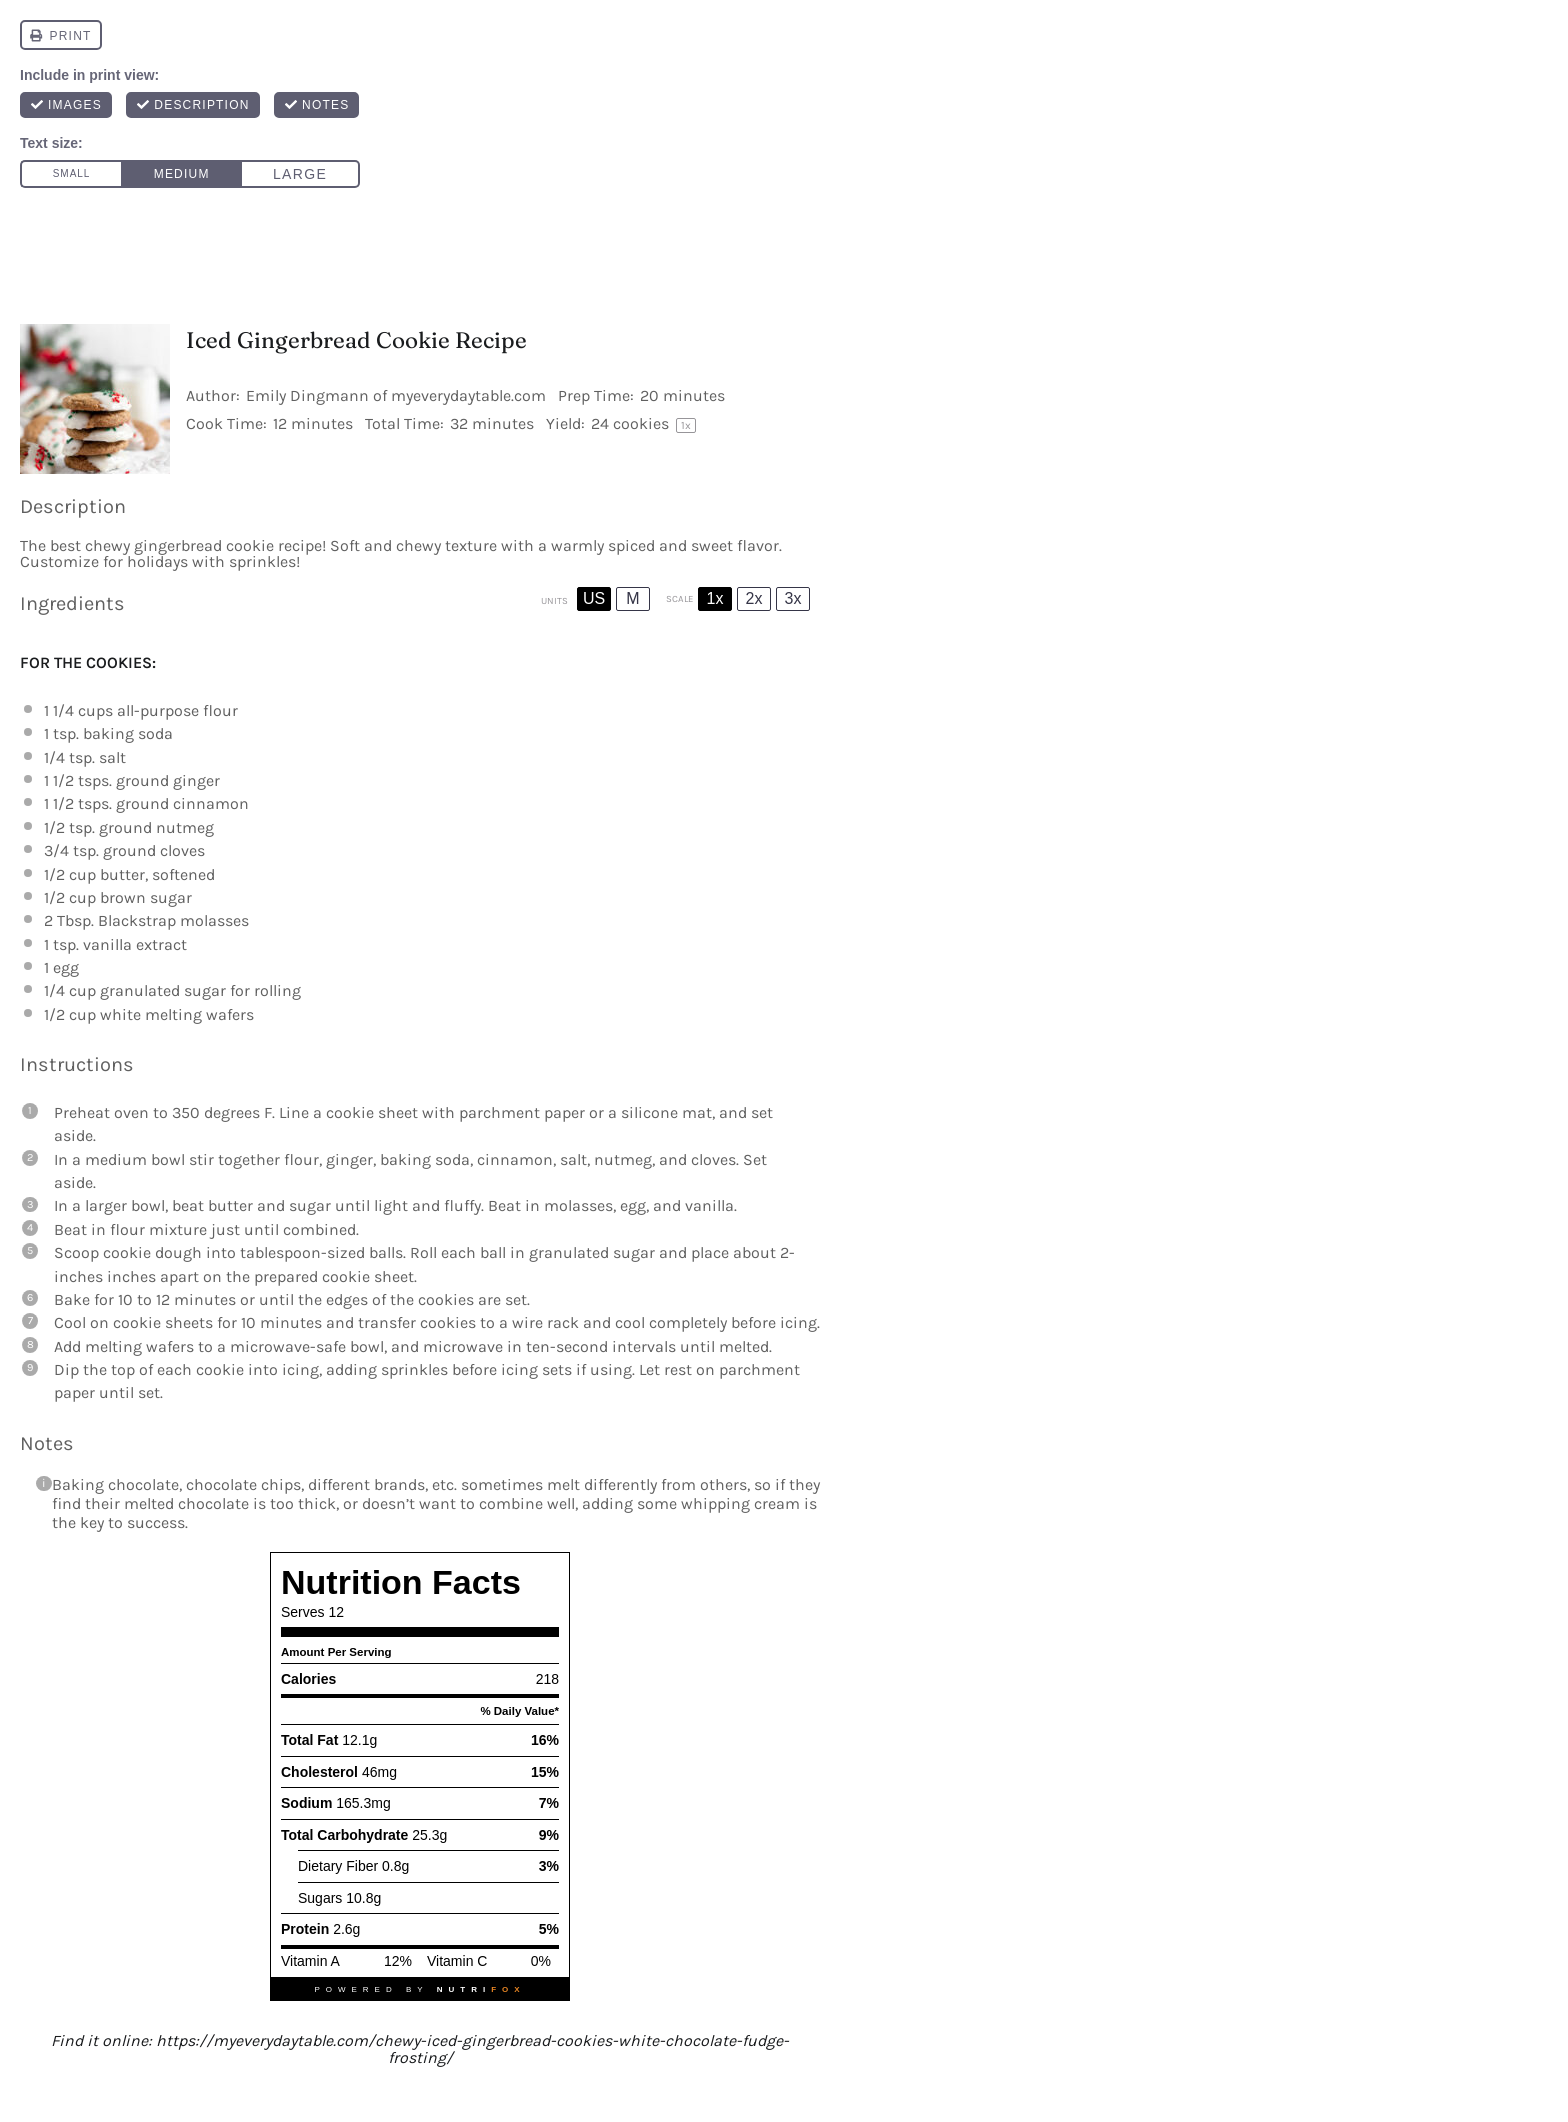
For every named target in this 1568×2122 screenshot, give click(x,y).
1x (715, 598)
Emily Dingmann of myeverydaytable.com (396, 395)
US (594, 598)
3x (793, 598)
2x (754, 598)
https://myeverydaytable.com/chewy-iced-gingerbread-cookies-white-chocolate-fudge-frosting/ (472, 2049)
